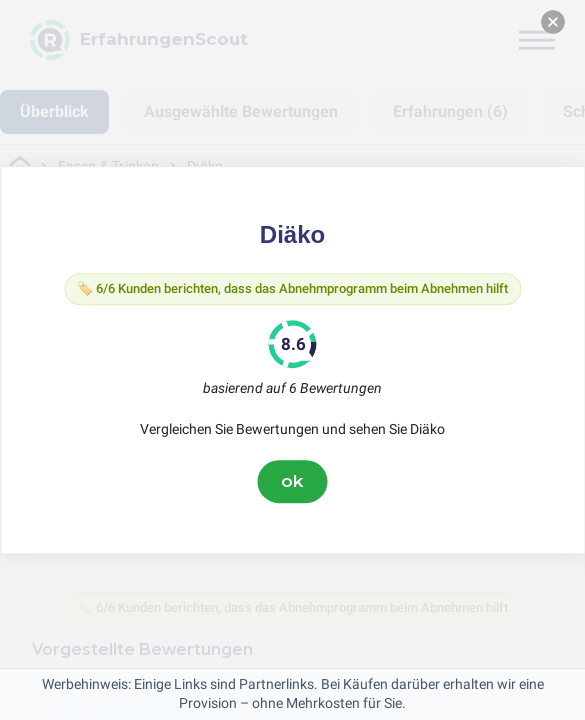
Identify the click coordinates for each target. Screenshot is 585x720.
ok (293, 481)
